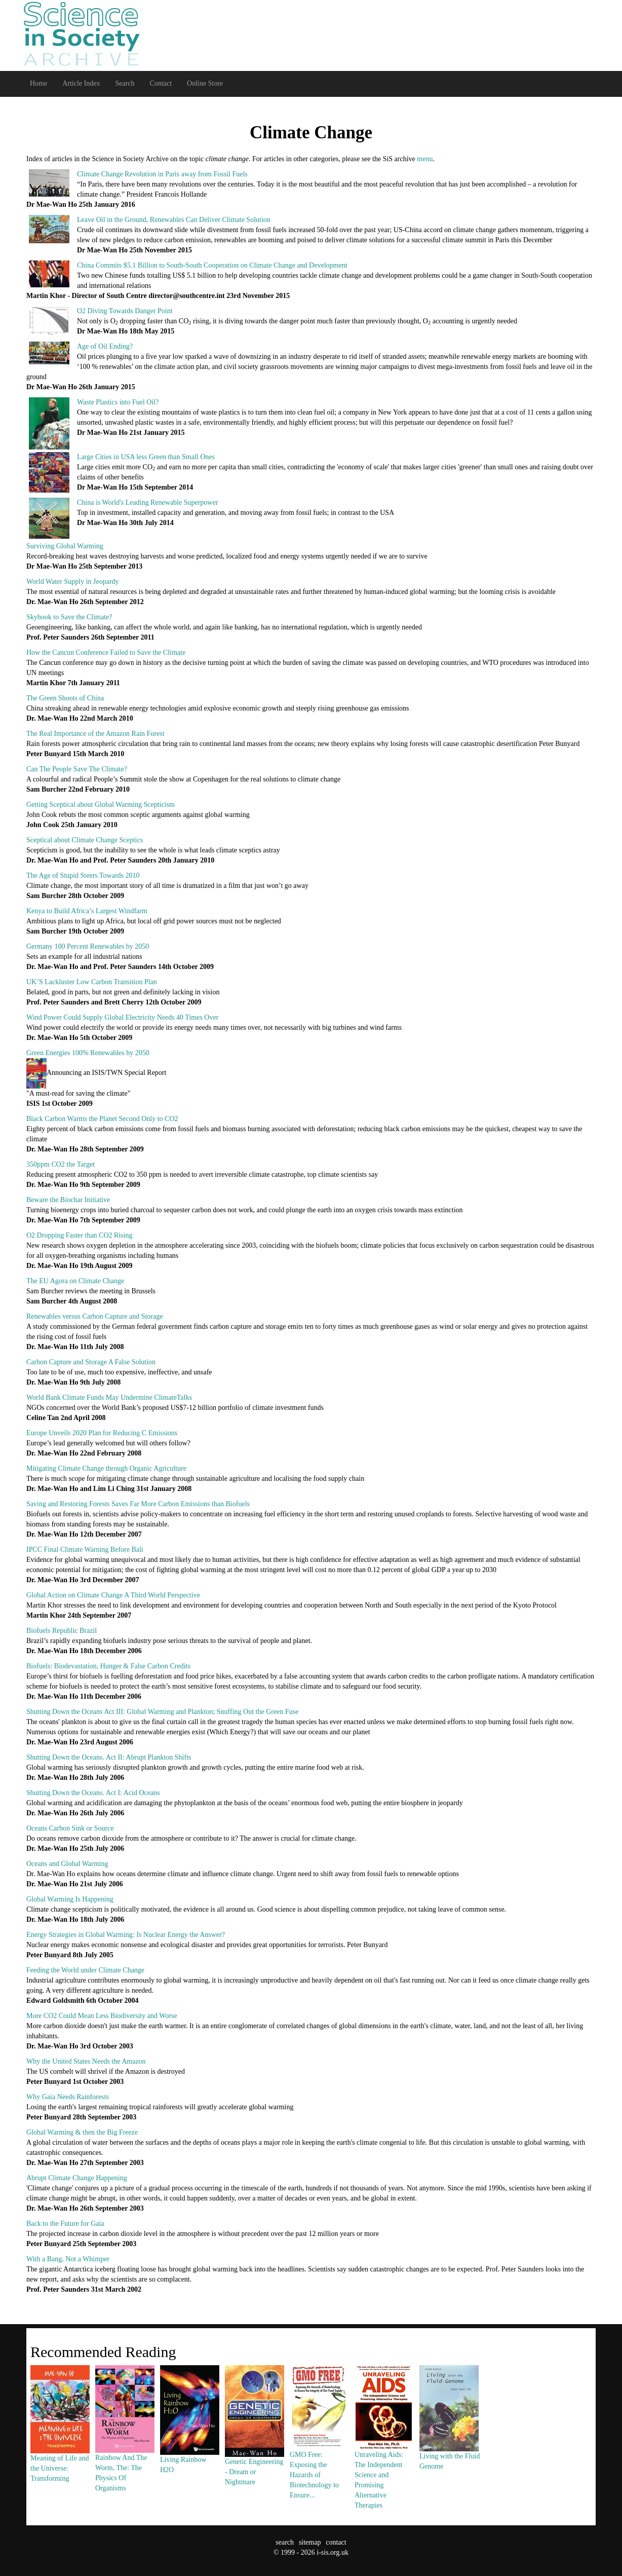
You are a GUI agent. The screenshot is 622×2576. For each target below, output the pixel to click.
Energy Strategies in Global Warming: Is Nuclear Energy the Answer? (125, 1934)
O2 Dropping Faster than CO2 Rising (79, 1235)
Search (124, 83)
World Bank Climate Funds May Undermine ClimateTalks (109, 1397)
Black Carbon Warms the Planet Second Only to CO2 (102, 1119)
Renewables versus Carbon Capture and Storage (94, 1316)
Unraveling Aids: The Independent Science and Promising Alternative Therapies (384, 2456)
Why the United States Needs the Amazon (86, 2061)
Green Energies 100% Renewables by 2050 (87, 1053)
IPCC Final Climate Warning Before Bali (84, 1549)
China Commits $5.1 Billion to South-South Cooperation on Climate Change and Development (212, 265)
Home (38, 83)
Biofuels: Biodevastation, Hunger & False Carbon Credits (108, 1666)
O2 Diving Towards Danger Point (125, 311)
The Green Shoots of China (65, 698)
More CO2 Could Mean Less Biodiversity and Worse (101, 2016)
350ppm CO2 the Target (60, 1164)
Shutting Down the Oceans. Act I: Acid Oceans (93, 1793)
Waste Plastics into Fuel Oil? (118, 402)
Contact (161, 83)
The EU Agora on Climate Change (75, 1281)
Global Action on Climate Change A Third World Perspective (113, 1595)
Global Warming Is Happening (69, 1899)
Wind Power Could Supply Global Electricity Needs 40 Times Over (122, 1017)
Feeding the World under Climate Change (85, 1970)
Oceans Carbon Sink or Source (70, 1828)
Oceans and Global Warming (67, 1864)
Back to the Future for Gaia (65, 2223)
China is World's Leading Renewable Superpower (147, 502)
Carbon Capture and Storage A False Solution (91, 1362)
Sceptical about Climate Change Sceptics (84, 840)
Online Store (205, 83)
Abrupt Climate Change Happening (76, 2178)
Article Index (81, 83)
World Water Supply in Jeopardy (72, 581)
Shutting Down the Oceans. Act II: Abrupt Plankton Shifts (108, 1757)
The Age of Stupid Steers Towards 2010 (83, 875)
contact (336, 2542)
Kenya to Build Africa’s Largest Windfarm (86, 911)
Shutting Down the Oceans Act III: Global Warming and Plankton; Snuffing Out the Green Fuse (162, 1711)
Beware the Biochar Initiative (68, 1200)
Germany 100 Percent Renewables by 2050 (87, 946)
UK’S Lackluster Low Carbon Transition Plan (91, 982)
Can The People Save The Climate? (76, 769)
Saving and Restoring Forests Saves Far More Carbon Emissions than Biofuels (138, 1504)
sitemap (310, 2542)
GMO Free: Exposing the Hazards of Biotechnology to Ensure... (319, 2450)
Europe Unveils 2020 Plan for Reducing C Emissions (101, 1433)
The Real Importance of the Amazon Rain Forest (95, 733)
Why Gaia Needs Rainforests (67, 2097)
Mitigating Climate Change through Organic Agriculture (106, 1468)
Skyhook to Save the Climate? (69, 617)
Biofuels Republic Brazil (61, 1630)
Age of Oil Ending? (105, 346)
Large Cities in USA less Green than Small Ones (146, 457)
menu (425, 159)
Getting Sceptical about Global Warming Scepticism (100, 804)
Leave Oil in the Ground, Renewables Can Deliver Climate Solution (173, 219)
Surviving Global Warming (64, 546)
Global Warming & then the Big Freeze (82, 2132)
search (285, 2542)
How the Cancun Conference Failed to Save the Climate (105, 652)
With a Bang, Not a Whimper (67, 2259)
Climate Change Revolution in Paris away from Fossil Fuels (162, 174)
